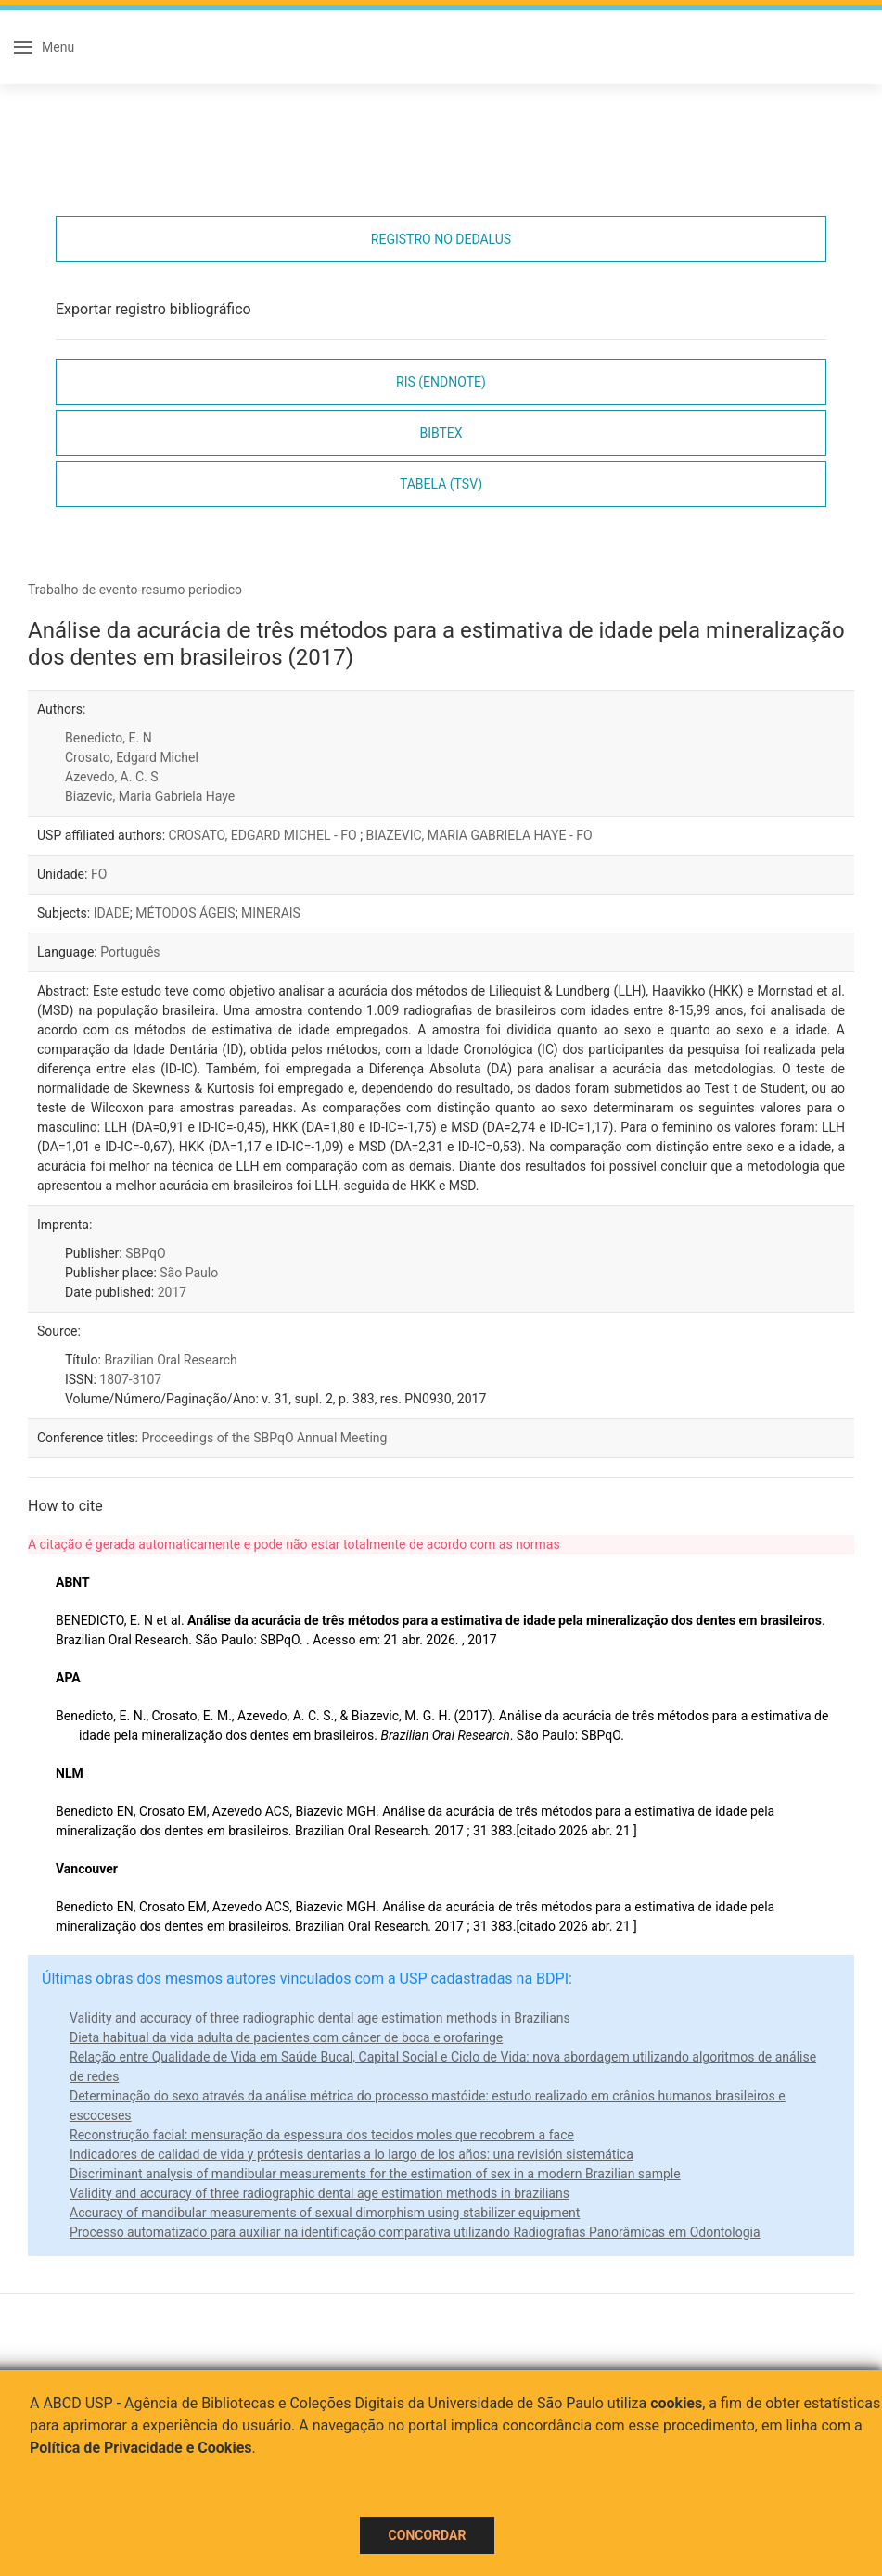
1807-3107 (130, 1379)
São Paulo (189, 1272)
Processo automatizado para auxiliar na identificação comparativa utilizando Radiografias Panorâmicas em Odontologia (415, 2232)
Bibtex (440, 432)
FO (99, 874)
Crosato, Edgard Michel (131, 757)
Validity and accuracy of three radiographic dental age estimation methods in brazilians (319, 2193)
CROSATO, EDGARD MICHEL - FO (265, 835)
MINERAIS (270, 913)
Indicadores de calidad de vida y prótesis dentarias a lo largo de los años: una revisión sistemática (351, 2154)
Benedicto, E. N (108, 737)
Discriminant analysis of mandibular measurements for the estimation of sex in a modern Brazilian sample (375, 2173)
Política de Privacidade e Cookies (141, 2447)
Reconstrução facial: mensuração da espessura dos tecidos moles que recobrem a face (322, 2134)
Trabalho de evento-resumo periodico (135, 589)
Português (130, 952)
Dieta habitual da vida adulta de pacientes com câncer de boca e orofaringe (286, 2037)
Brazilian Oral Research (170, 1359)
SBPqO (145, 1253)
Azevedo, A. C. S (112, 776)
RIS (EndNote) (441, 381)
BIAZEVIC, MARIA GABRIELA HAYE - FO (479, 835)
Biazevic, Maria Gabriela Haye (150, 796)
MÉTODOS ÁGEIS (185, 913)
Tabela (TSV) (441, 483)
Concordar (428, 2535)
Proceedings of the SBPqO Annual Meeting (264, 1437)
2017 (172, 1292)
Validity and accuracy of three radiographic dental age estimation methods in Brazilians (320, 2018)
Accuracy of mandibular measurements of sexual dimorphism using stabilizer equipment (325, 2212)
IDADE (112, 913)
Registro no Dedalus (441, 239)
